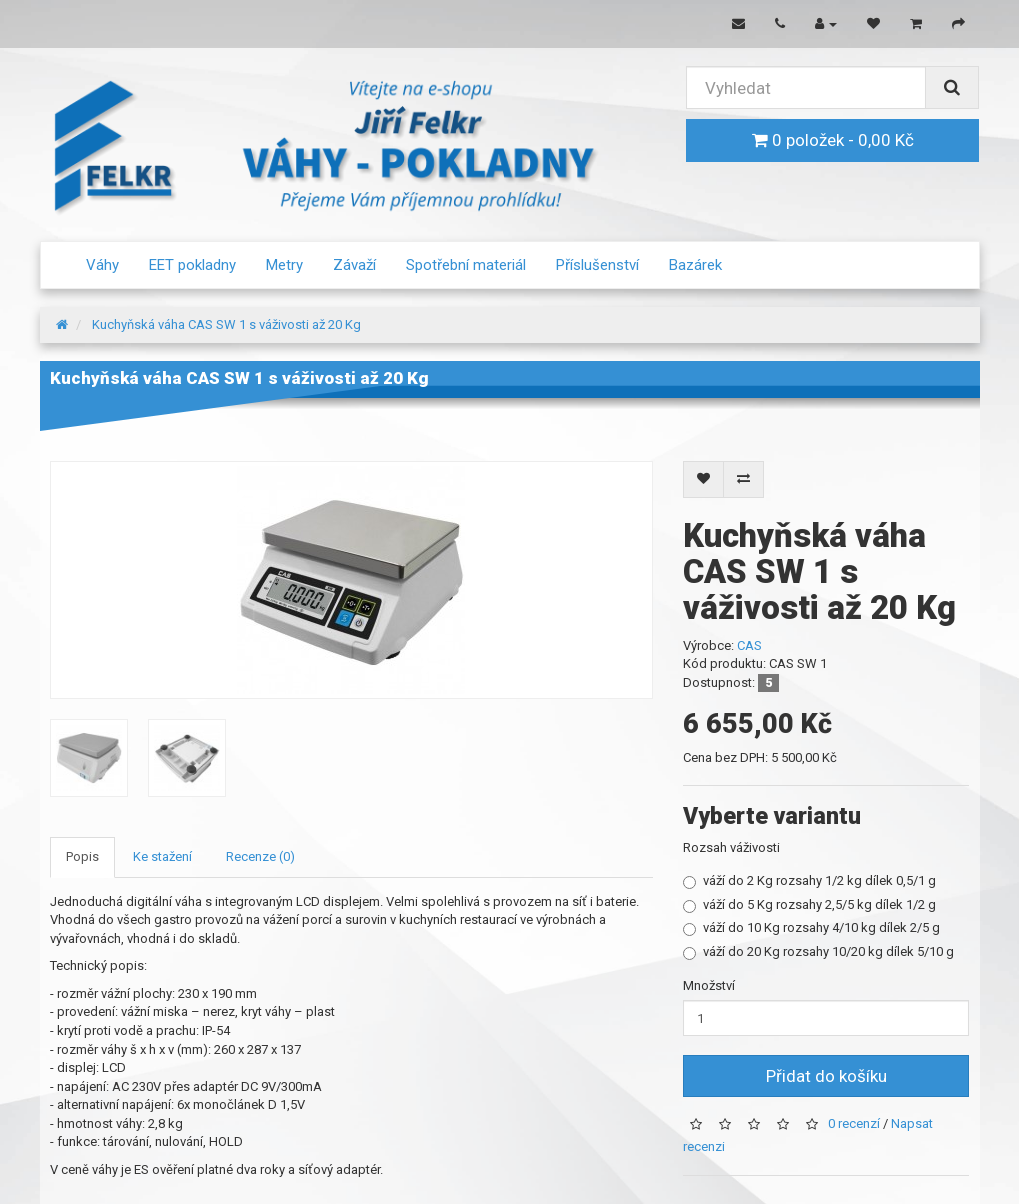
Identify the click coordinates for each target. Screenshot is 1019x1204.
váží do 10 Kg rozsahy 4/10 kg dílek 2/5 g (811, 928)
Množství (709, 985)
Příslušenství (597, 265)
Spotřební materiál (466, 265)
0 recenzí (854, 1124)
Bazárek (695, 265)
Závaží (354, 265)
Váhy (102, 265)
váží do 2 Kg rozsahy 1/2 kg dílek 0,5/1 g (809, 881)
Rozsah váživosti (731, 847)
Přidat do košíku (826, 1076)
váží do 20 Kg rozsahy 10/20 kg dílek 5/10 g (818, 952)
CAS (749, 645)
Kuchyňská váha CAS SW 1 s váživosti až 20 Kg (226, 324)
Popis (82, 856)
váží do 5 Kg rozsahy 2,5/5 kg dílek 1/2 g (809, 905)
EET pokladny (192, 265)
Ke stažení (162, 856)
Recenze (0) (260, 856)
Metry (284, 265)
